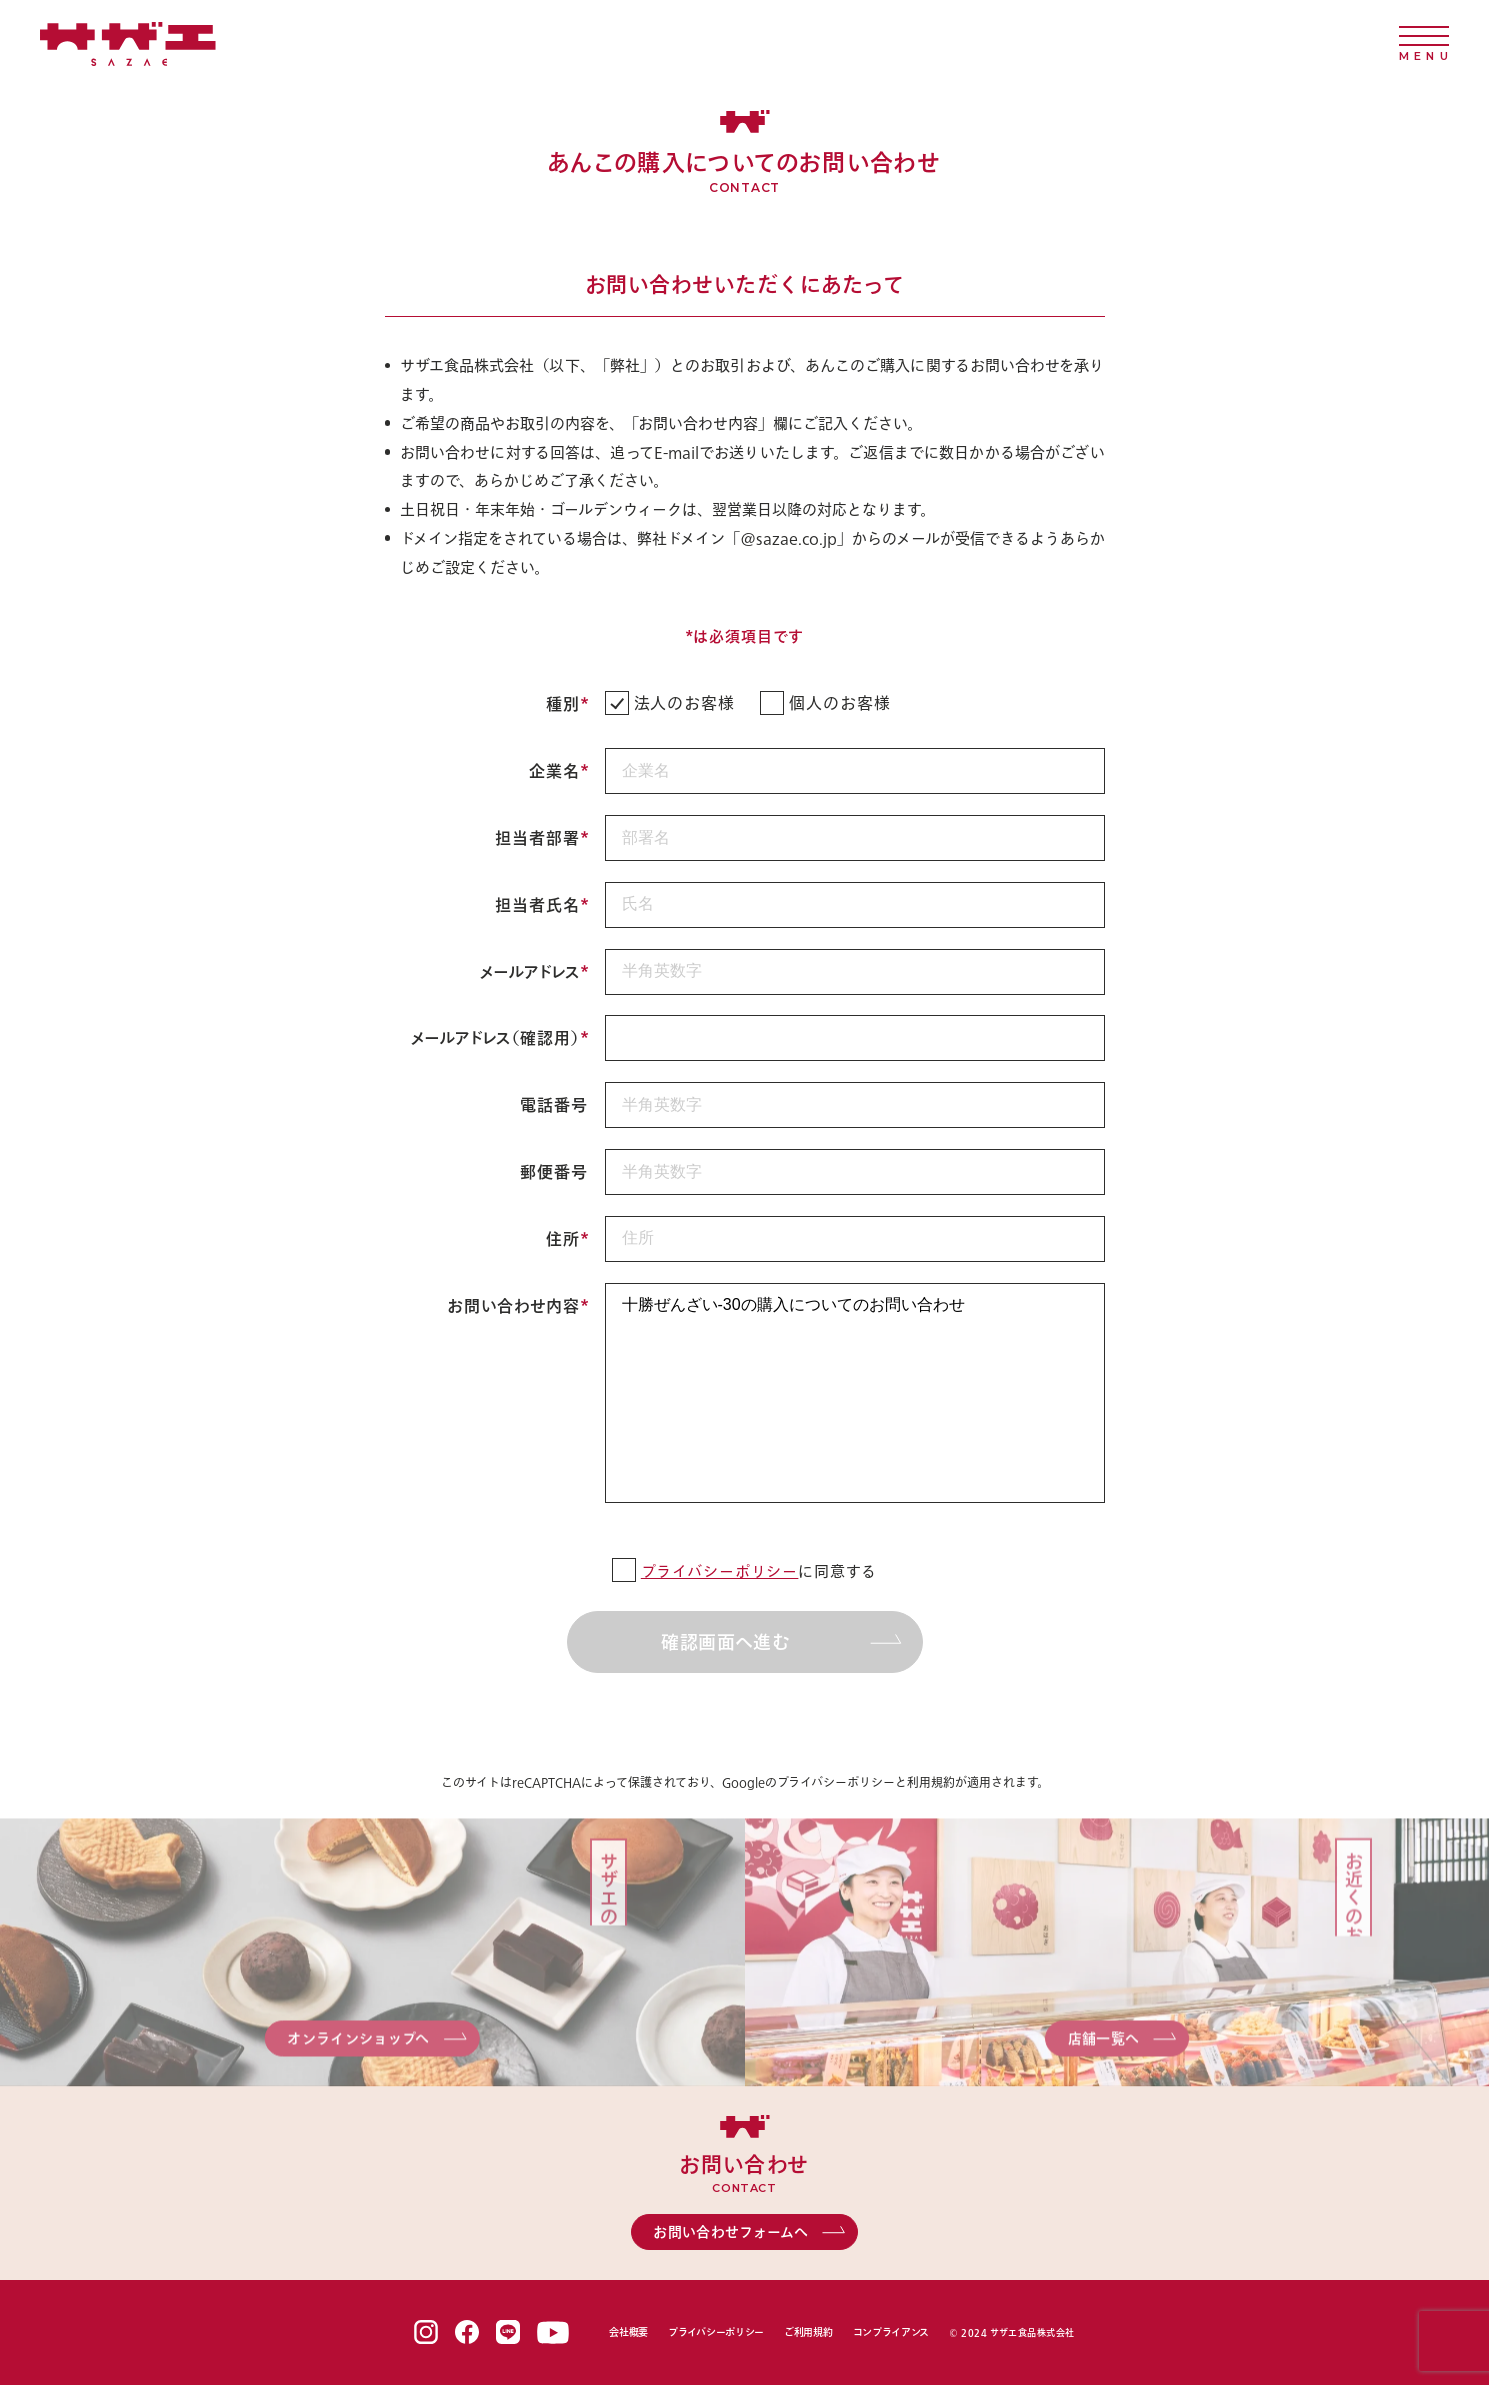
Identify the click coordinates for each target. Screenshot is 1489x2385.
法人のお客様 (670, 703)
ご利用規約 (808, 2332)
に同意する (744, 1571)
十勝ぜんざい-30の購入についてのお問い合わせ (855, 1393)
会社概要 (628, 2332)
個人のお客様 (825, 703)
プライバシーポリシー (720, 1571)
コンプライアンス (891, 2332)
